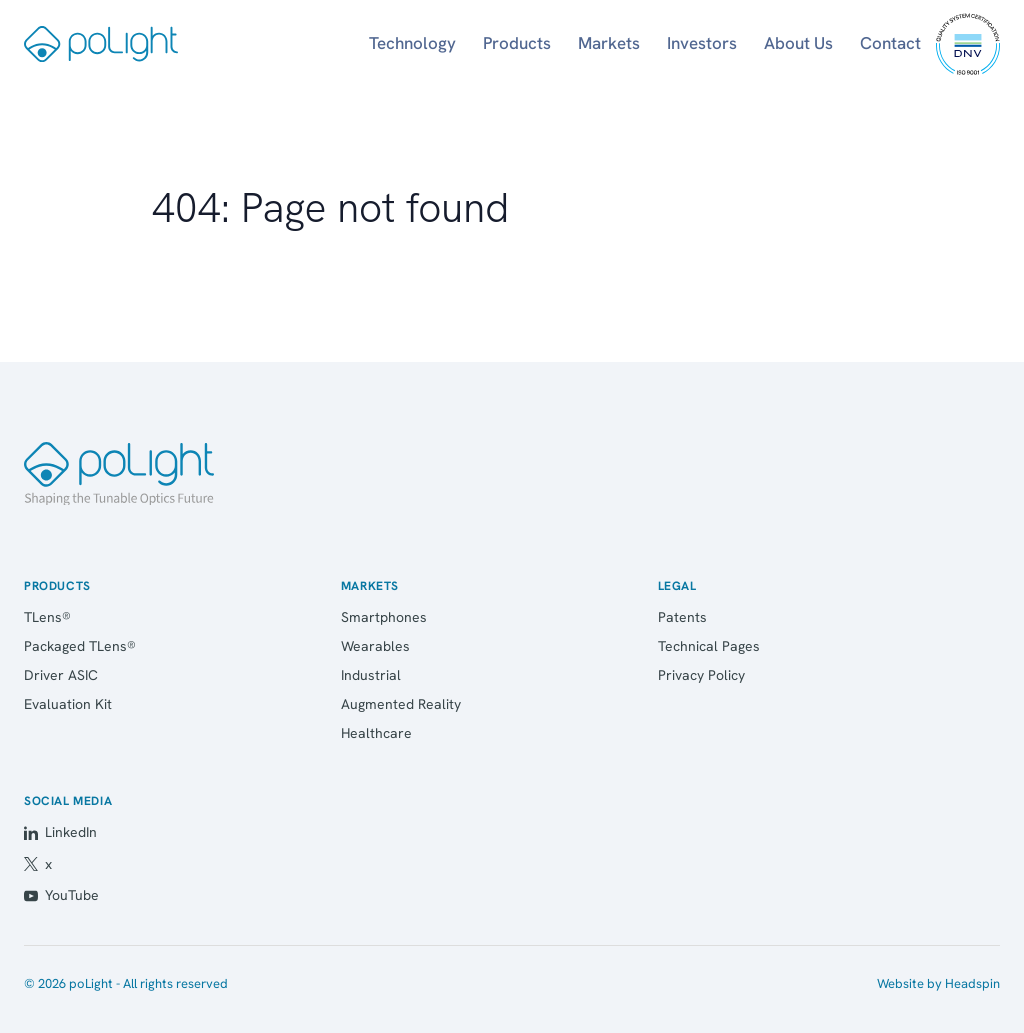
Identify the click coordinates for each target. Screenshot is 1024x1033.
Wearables (375, 646)
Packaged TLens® (80, 646)
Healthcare (376, 733)
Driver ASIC (61, 675)
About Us (798, 43)
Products (517, 43)
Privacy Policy (701, 675)
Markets (609, 43)
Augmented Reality (401, 704)
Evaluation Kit (68, 704)
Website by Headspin (938, 983)
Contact (890, 43)
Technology (412, 43)
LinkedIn (60, 832)
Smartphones (384, 617)
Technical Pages (709, 646)
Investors (702, 43)
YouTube (61, 895)
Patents (682, 617)
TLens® (47, 617)
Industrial (371, 675)
